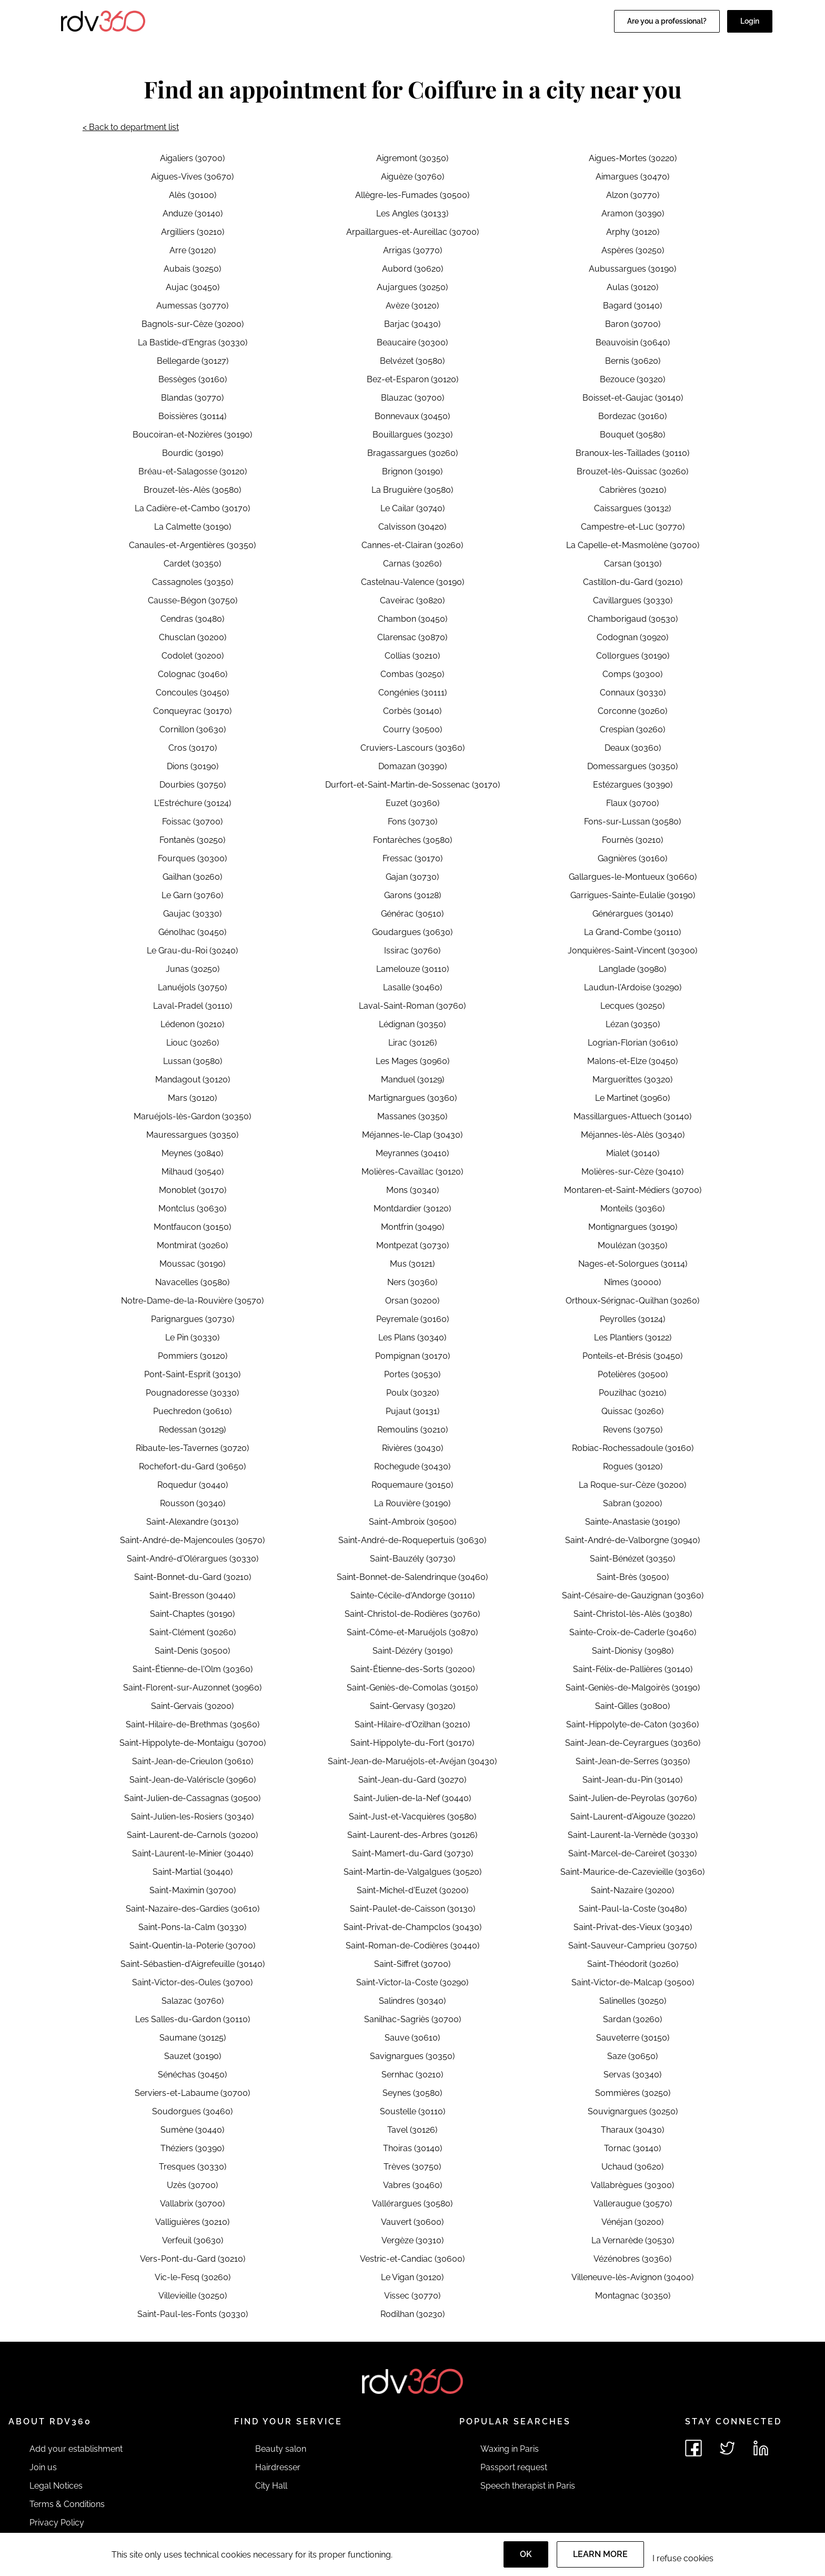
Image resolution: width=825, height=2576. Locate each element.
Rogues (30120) (632, 1466)
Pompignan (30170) (412, 1356)
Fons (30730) (412, 822)
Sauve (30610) (412, 2038)
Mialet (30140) (632, 1153)
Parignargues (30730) (192, 1319)
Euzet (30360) (412, 803)
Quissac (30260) (632, 1411)
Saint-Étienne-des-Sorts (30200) (412, 1669)
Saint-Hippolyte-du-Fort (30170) (412, 1743)
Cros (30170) (192, 748)
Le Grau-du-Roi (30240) (192, 951)
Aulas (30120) (632, 287)
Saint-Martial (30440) (193, 1872)
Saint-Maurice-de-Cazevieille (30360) (632, 1872)
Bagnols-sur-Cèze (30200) (193, 324)
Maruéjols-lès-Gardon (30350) (192, 1116)
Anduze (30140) (193, 213)
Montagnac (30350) (632, 2296)
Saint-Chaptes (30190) (192, 1614)
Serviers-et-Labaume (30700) (192, 2093)
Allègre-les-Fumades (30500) (412, 195)
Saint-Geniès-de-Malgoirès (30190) (633, 1688)
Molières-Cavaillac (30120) (412, 1172)
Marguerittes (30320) (632, 1080)
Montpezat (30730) (412, 1245)
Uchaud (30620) (632, 2167)
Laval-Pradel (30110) (192, 1006)
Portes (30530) (412, 1374)
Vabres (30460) (412, 2185)
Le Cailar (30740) (412, 508)
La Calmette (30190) (192, 527)
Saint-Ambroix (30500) (412, 1522)
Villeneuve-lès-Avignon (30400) (632, 2277)
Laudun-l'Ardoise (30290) (632, 987)
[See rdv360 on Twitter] (727, 2448)
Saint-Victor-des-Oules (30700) (192, 1982)
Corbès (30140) (412, 711)
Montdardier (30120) (412, 1209)
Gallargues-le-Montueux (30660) (633, 877)
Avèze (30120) (412, 306)
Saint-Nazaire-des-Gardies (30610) (192, 1909)
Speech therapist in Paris (527, 2486)
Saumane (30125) (192, 2038)
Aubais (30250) (192, 269)
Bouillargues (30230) (412, 435)
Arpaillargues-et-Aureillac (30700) (412, 232)
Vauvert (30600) (412, 2222)
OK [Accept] (526, 2554)
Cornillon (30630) (192, 729)
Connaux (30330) (633, 693)
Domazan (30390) (412, 766)
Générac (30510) (412, 914)
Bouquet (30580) (632, 435)
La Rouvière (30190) (412, 1503)
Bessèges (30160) (192, 379)
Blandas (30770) (192, 398)
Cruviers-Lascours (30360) (412, 748)
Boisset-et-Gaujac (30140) (632, 398)
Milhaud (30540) (193, 1172)
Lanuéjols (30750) (192, 987)
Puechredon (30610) (192, 1411)
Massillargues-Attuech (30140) (632, 1116)
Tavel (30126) (412, 2130)
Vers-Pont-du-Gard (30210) (192, 2259)
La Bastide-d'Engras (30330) (192, 342)
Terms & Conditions (67, 2504)
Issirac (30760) (412, 951)
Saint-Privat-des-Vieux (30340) (633, 1927)
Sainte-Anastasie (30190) (632, 1522)
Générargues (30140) (632, 914)
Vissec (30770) (412, 2296)
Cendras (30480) (192, 619)
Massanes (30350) (412, 1116)
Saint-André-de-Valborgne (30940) (632, 1540)
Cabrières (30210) (632, 490)
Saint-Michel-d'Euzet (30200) (412, 1890)
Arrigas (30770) (412, 250)
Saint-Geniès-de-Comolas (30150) (412, 1688)
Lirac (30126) (412, 1043)
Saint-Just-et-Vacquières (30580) (412, 1817)
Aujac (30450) (192, 287)
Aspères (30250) (632, 250)
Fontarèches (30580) (412, 840)
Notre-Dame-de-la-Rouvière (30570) (192, 1301)
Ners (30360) (412, 1282)
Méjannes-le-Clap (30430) (412, 1135)
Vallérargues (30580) (412, 2204)
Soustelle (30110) (412, 2111)
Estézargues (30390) (632, 785)
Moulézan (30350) (632, 1245)
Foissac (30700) (192, 822)
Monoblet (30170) (192, 1190)
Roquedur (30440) (192, 1485)
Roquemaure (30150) (412, 1485)
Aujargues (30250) (412, 287)
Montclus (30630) (192, 1209)
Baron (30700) (632, 324)
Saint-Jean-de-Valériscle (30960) (192, 1780)
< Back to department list (131, 127)
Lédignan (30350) (412, 1024)
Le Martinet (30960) (632, 1098)
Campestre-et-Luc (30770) (633, 527)
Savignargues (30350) (412, 2056)
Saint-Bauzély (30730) (412, 1559)
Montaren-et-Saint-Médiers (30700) (632, 1190)
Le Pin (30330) (192, 1337)
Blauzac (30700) (412, 398)
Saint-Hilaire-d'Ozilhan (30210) (412, 1724)
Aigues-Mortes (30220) (633, 158)
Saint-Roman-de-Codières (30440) (412, 1946)
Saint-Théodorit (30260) (632, 1964)
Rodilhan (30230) (412, 2314)
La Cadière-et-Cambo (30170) (192, 508)
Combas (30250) (412, 674)
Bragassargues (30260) (412, 453)
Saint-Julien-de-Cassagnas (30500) (192, 1798)
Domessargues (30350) (632, 766)
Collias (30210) (412, 656)
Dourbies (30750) (192, 785)
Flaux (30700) (632, 803)
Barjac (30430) (412, 324)
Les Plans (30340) (412, 1337)
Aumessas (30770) (192, 306)
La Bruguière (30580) (412, 490)
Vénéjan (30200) (632, 2222)
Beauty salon (280, 2449)
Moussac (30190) (192, 1264)
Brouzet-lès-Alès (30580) (192, 490)
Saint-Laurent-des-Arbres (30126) (412, 1835)
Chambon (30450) (412, 619)
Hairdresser (277, 2467)
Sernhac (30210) (412, 2075)
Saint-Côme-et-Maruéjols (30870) (412, 1632)
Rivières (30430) (412, 1448)
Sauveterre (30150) (632, 2038)
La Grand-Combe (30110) (632, 932)
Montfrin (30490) (412, 1227)
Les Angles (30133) (412, 213)
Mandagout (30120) (192, 1080)
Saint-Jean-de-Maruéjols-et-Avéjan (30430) (412, 1761)
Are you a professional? (667, 21)
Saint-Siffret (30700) (412, 1964)
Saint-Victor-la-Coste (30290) (412, 1982)
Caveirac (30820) (412, 600)
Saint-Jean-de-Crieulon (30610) (192, 1761)
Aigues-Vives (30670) (192, 177)
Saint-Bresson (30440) (192, 1595)
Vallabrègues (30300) (632, 2185)
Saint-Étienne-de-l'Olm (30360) (193, 1669)
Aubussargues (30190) (632, 269)
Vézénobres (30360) (632, 2259)
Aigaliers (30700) (192, 158)
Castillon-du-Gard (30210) (632, 582)
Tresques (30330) (192, 2167)
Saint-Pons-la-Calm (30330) (192, 1927)
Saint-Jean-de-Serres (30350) (633, 1761)
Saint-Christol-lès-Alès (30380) (633, 1614)
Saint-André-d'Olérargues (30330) (192, 1559)
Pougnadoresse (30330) (192, 1393)
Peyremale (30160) (412, 1319)
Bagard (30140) (632, 306)
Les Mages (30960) (412, 1061)
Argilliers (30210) (192, 232)
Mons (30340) (412, 1190)
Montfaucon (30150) (192, 1227)
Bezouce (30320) (632, 379)
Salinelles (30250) (632, 2001)
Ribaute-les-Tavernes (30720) (192, 1448)
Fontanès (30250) (192, 840)
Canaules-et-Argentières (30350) (192, 545)
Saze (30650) (632, 2056)
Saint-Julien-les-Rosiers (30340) (192, 1817)
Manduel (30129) (412, 1080)
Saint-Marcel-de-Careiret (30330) (632, 1853)
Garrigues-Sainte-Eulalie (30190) (632, 895)
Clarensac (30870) (412, 637)
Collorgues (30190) (632, 656)
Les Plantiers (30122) (632, 1337)
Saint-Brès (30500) (633, 1577)
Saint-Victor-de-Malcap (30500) (632, 1982)
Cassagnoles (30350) (192, 582)
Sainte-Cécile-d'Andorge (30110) (412, 1595)
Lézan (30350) (633, 1024)
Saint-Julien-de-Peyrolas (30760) (633, 1798)
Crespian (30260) (632, 729)
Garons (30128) (412, 895)
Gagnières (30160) (632, 858)
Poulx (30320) (412, 1393)
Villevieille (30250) (192, 2296)
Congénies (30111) (412, 693)
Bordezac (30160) (632, 416)
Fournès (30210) (632, 840)
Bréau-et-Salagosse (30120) (192, 471)
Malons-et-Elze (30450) (632, 1061)
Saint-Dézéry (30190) (412, 1651)
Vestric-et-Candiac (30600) (412, 2259)
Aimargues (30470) (632, 177)
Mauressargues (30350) (192, 1135)
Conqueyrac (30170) (192, 711)
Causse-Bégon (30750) (192, 600)
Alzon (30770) (632, 195)
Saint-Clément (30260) (192, 1632)
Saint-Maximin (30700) (192, 1890)
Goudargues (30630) (412, 932)
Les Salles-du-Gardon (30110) (192, 2019)
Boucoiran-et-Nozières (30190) (192, 435)
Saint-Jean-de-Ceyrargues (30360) (632, 1743)
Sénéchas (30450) (192, 2075)
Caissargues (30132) (632, 508)
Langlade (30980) (632, 969)
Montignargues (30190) (632, 1227)
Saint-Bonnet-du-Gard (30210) (192, 1577)
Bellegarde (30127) (192, 361)
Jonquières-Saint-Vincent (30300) (632, 951)
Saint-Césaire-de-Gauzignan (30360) (632, 1595)
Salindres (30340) (412, 2001)
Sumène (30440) (192, 2130)
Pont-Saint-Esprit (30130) (192, 1374)
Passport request (513, 2467)
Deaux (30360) (633, 748)
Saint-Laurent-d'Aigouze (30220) (632, 1817)
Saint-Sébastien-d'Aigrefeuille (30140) (192, 1964)
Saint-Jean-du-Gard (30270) (412, 1780)
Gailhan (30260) (192, 877)
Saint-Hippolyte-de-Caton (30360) (632, 1724)
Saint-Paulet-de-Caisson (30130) (412, 1909)
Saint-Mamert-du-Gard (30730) (412, 1853)
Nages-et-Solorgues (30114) (632, 1264)
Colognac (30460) (192, 674)
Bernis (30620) (632, 361)
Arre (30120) (192, 250)
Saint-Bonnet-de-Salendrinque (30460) (412, 1577)
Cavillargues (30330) (632, 600)
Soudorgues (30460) (192, 2111)
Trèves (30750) (412, 2167)
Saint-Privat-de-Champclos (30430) (412, 1927)
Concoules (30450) (192, 693)
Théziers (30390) (192, 2148)
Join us (43, 2467)
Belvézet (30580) (412, 361)
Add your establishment (76, 2449)
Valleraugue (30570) (632, 2204)
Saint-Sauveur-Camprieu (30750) (632, 1946)
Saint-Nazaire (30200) (632, 1890)
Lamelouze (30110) (412, 969)
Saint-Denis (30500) (192, 1651)
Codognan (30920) (632, 637)
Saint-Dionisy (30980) (632, 1651)
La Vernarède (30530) (632, 2240)
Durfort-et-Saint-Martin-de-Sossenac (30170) (412, 785)
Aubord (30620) (412, 269)
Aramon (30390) (632, 213)
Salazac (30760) (193, 2001)
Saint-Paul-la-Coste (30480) (633, 1909)
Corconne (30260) (632, 711)
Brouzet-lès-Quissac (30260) (632, 471)
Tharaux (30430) (632, 2130)
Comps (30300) (632, 674)
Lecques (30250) (632, 1006)
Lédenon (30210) (192, 1024)
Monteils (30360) (632, 1209)
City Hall (271, 2486)
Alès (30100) (192, 195)
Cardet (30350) (192, 564)
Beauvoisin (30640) (633, 342)
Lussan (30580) (192, 1061)
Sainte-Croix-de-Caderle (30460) (632, 1632)
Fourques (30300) (192, 858)
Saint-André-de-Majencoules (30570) (192, 1540)
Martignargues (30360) (412, 1098)
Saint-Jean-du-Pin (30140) (632, 1780)
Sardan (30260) (632, 2019)
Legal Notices (56, 2486)
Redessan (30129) (192, 1430)
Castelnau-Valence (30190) (412, 582)
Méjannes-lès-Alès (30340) (633, 1135)
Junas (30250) (192, 969)
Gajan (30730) (412, 877)
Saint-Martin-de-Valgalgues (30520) (412, 1872)
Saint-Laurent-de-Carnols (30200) (192, 1835)
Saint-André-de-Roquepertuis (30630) (412, 1540)
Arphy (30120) (632, 232)
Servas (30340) (632, 2075)
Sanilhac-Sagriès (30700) (412, 2019)
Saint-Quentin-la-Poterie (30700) (192, 1946)
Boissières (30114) (192, 416)
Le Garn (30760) (192, 895)
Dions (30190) (192, 766)
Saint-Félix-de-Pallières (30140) (632, 1669)
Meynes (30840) (192, 1153)
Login (749, 21)
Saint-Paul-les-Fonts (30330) (192, 2314)
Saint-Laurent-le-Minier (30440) (192, 1853)
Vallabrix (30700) (192, 2204)
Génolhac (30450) (192, 932)
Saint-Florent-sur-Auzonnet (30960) (192, 1688)
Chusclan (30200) (192, 637)
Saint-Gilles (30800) (632, 1706)
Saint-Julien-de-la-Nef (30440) (412, 1798)
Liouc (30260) (192, 1043)
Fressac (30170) (412, 858)
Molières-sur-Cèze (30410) (632, 1172)
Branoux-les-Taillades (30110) (632, 453)
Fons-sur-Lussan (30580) (632, 822)
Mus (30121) (412, 1264)
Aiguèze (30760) (412, 177)
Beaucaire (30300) (412, 342)
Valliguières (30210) (192, 2222)
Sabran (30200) (632, 1503)
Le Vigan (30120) (412, 2277)
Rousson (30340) (192, 1503)
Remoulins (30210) (412, 1430)
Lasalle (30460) (412, 987)
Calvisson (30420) (412, 527)
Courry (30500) (412, 729)
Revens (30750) (632, 1430)
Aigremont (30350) (412, 158)
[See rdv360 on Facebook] (693, 2448)
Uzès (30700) (192, 2185)
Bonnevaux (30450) (412, 416)
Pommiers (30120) (192, 1356)
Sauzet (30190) (192, 2056)
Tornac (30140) (632, 2148)
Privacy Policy (56, 2523)
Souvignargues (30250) (633, 2111)
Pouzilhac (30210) (632, 1393)
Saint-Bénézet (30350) (632, 1559)
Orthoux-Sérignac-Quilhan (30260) (632, 1301)
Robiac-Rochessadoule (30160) (632, 1448)
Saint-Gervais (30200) (192, 1706)
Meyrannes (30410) (412, 1153)
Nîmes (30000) (632, 1282)
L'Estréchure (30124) (192, 803)
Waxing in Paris (509, 2449)
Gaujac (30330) (192, 914)
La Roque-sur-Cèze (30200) (632, 1485)
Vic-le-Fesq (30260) (192, 2277)
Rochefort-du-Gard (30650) (192, 1466)
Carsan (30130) (632, 564)
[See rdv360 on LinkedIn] (760, 2448)
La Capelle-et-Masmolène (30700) (632, 545)
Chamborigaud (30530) (633, 619)
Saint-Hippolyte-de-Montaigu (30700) (192, 1743)
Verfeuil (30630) (192, 2240)
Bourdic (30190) (192, 453)
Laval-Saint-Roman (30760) (412, 1006)
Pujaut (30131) (412, 1411)
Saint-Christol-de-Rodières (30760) (412, 1614)
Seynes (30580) (412, 2093)
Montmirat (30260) (192, 1245)
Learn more (600, 2554)
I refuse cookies (682, 2558)
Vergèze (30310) (412, 2240)
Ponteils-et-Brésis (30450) (632, 1356)
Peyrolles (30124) (632, 1319)
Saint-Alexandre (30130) (192, 1522)
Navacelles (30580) (192, 1282)
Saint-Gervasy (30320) (412, 1706)
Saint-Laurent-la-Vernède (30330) (633, 1835)
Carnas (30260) (412, 564)
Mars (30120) (192, 1098)
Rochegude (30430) (412, 1466)
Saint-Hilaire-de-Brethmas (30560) (192, 1724)
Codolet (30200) (193, 656)
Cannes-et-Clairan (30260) (412, 545)
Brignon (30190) (412, 471)
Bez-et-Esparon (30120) (412, 379)
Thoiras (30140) (412, 2148)
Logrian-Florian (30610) (633, 1043)
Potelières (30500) (633, 1374)
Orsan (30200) (412, 1301)
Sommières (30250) (632, 2093)
